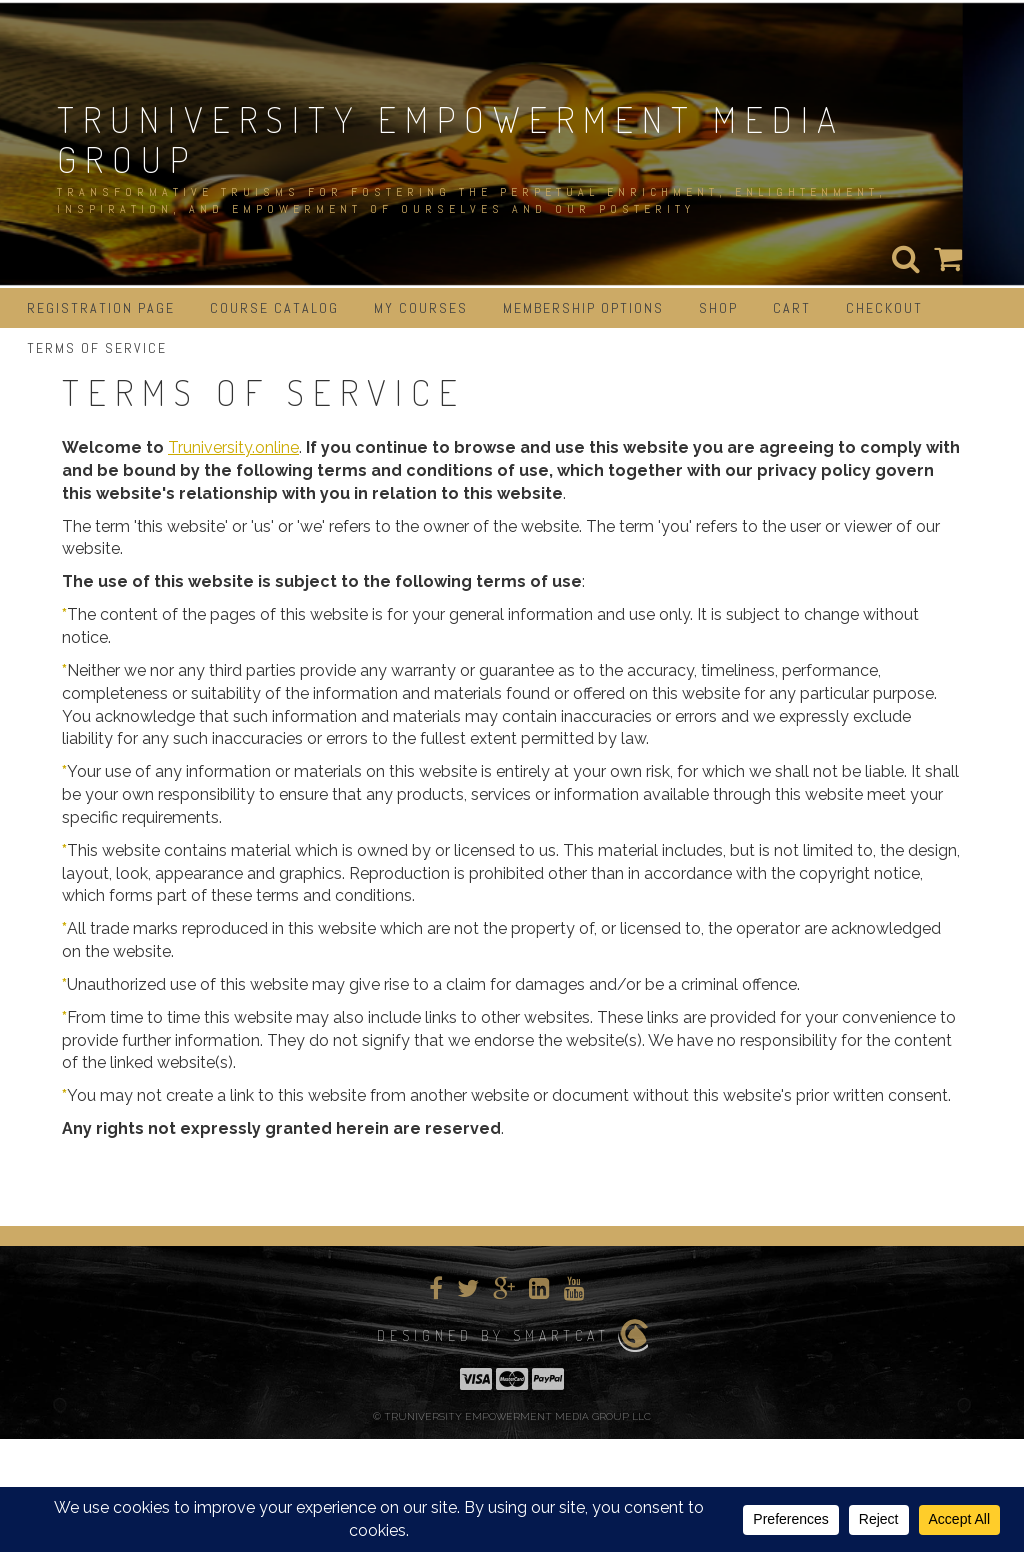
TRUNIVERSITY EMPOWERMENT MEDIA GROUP (451, 139)
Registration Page (101, 308)
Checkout (884, 308)
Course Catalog (274, 308)
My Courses (421, 308)
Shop (718, 308)
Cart (792, 308)
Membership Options (583, 308)
